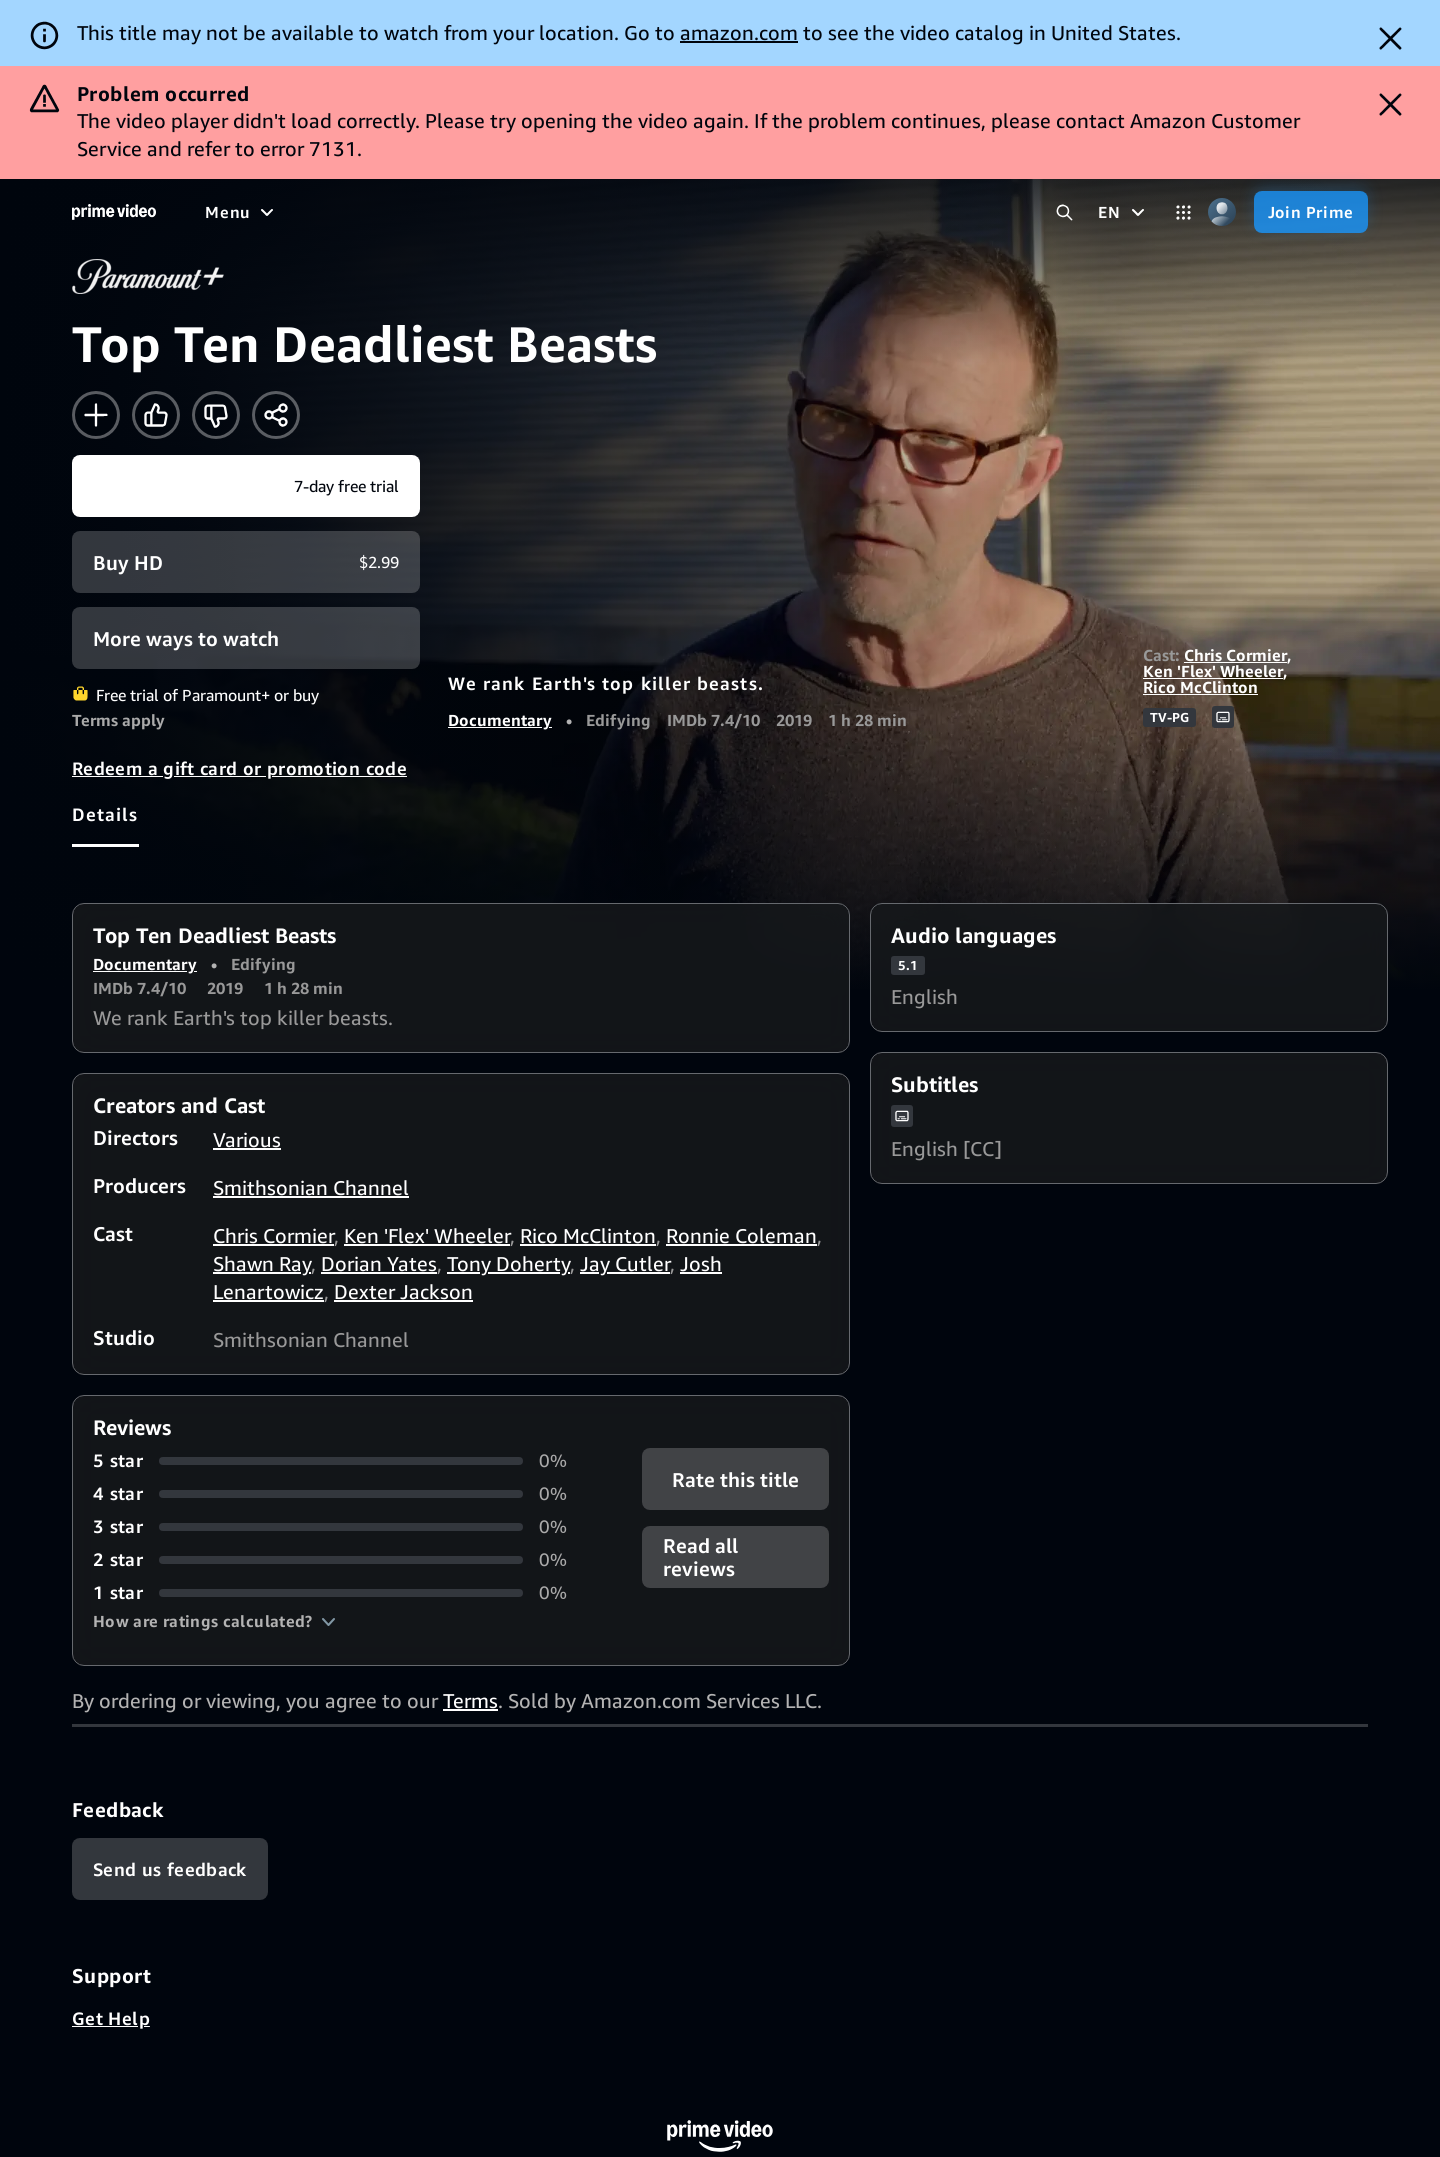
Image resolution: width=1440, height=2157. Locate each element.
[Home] (114, 212)
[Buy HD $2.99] (246, 562)
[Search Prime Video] (1064, 212)
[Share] (276, 415)
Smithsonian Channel (311, 1187)
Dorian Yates (379, 1263)
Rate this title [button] (735, 1479)
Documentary (500, 720)
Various (247, 1139)
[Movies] (296, 212)
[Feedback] (170, 1869)
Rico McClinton (1200, 687)
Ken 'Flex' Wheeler (1213, 671)
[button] (214, 1621)
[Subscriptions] (768, 212)
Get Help (111, 2018)
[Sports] (483, 212)
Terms (470, 1700)
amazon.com (739, 32)
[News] (560, 212)
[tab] (105, 814)
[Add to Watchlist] (96, 415)
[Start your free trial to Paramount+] (246, 486)
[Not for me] (216, 415)
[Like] (156, 415)
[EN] (1123, 212)
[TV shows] (390, 212)
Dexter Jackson (403, 1291)
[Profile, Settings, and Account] (1222, 212)
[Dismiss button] (1390, 38)
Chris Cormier (1235, 655)
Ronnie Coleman (741, 1235)
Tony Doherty (508, 1263)
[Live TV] (639, 212)
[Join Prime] (1311, 212)
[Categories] (1183, 212)
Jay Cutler (625, 1263)
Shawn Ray (262, 1263)
